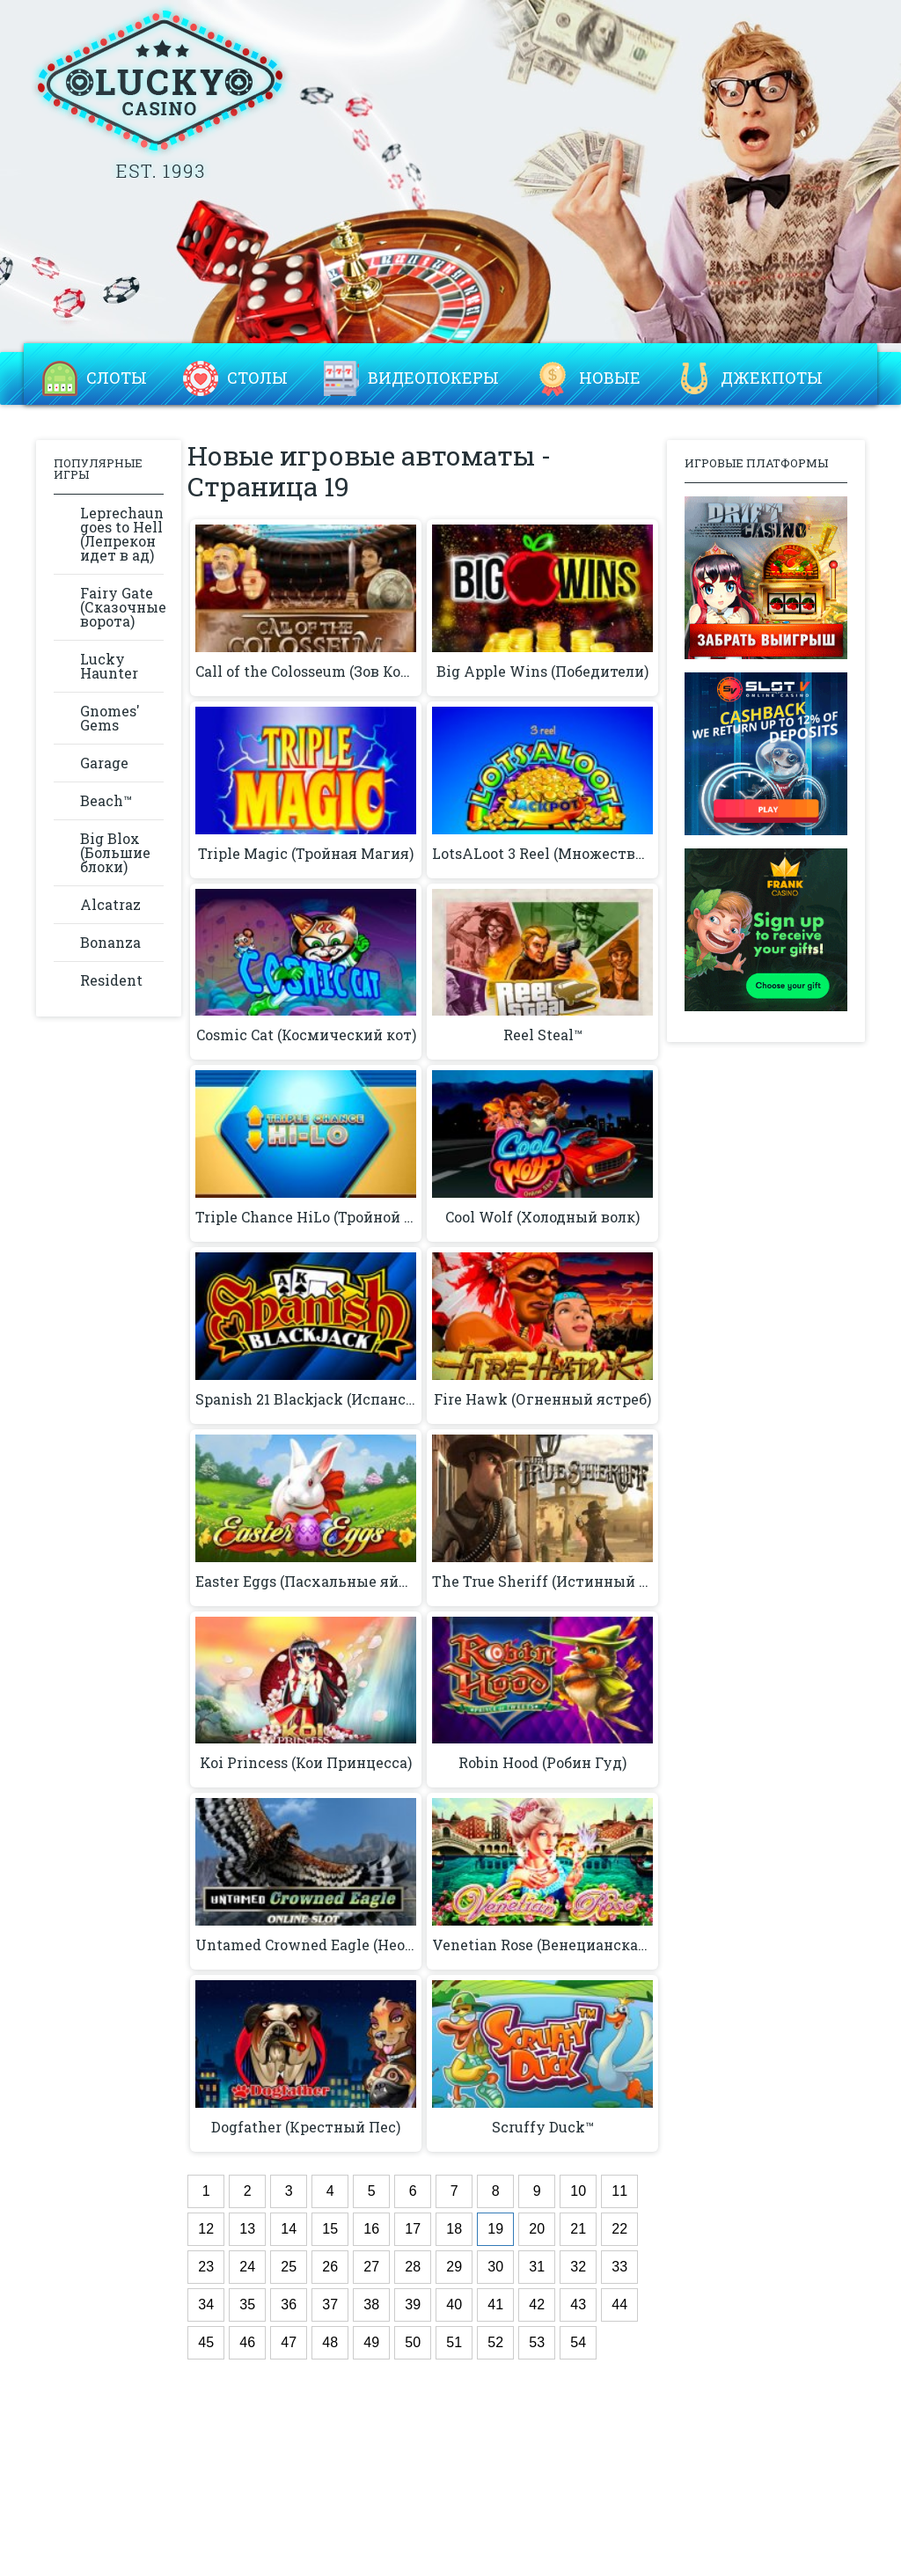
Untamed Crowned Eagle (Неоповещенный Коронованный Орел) (305, 1945)
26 (330, 2266)
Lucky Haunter (109, 666)
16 (371, 2228)
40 (454, 2304)
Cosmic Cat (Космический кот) (306, 1035)
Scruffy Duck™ (543, 2127)
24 (247, 2266)
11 (619, 2190)
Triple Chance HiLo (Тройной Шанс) (305, 1217)
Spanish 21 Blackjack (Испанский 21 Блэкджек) (305, 1399)
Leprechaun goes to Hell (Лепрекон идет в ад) (122, 533)
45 (206, 2342)
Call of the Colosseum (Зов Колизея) (305, 671)
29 (454, 2266)
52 (495, 2342)
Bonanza (110, 942)
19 (495, 2228)
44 (619, 2304)
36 (289, 2304)
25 (289, 2266)
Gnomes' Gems (110, 717)
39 (413, 2304)
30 (495, 2266)
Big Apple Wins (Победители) (542, 671)
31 (537, 2266)
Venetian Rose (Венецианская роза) (542, 1945)
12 (206, 2228)
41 (495, 2304)
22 (619, 2228)
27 (371, 2266)
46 (247, 2342)
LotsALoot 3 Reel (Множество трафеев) (542, 853)
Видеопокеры (433, 378)
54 (578, 2342)
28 (413, 2266)
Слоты (116, 378)
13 (247, 2228)
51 (454, 2342)
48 (330, 2342)
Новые (610, 378)
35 (247, 2304)
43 (578, 2304)
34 (206, 2304)
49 (371, 2342)
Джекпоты (772, 378)
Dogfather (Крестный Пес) (305, 2127)
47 (289, 2342)
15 (330, 2228)
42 (537, 2304)
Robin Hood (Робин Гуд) (542, 1763)
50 (413, 2342)
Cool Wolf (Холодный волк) (542, 1217)
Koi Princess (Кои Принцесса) (306, 1763)
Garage (104, 762)
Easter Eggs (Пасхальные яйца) (305, 1581)
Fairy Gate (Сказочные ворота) (122, 606)
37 (330, 2304)
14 (289, 2228)
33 (619, 2266)
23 (206, 2266)
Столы (257, 378)
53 (537, 2342)
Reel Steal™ (542, 1035)
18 (454, 2228)
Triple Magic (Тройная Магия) (306, 853)
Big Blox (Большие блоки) (115, 852)
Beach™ (106, 800)
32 (578, 2266)
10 (578, 2190)
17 (413, 2228)
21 (578, 2228)
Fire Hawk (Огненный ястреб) (542, 1399)
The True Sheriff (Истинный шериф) (542, 1581)
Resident (111, 980)
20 (537, 2228)
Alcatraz (110, 904)
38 (371, 2304)
